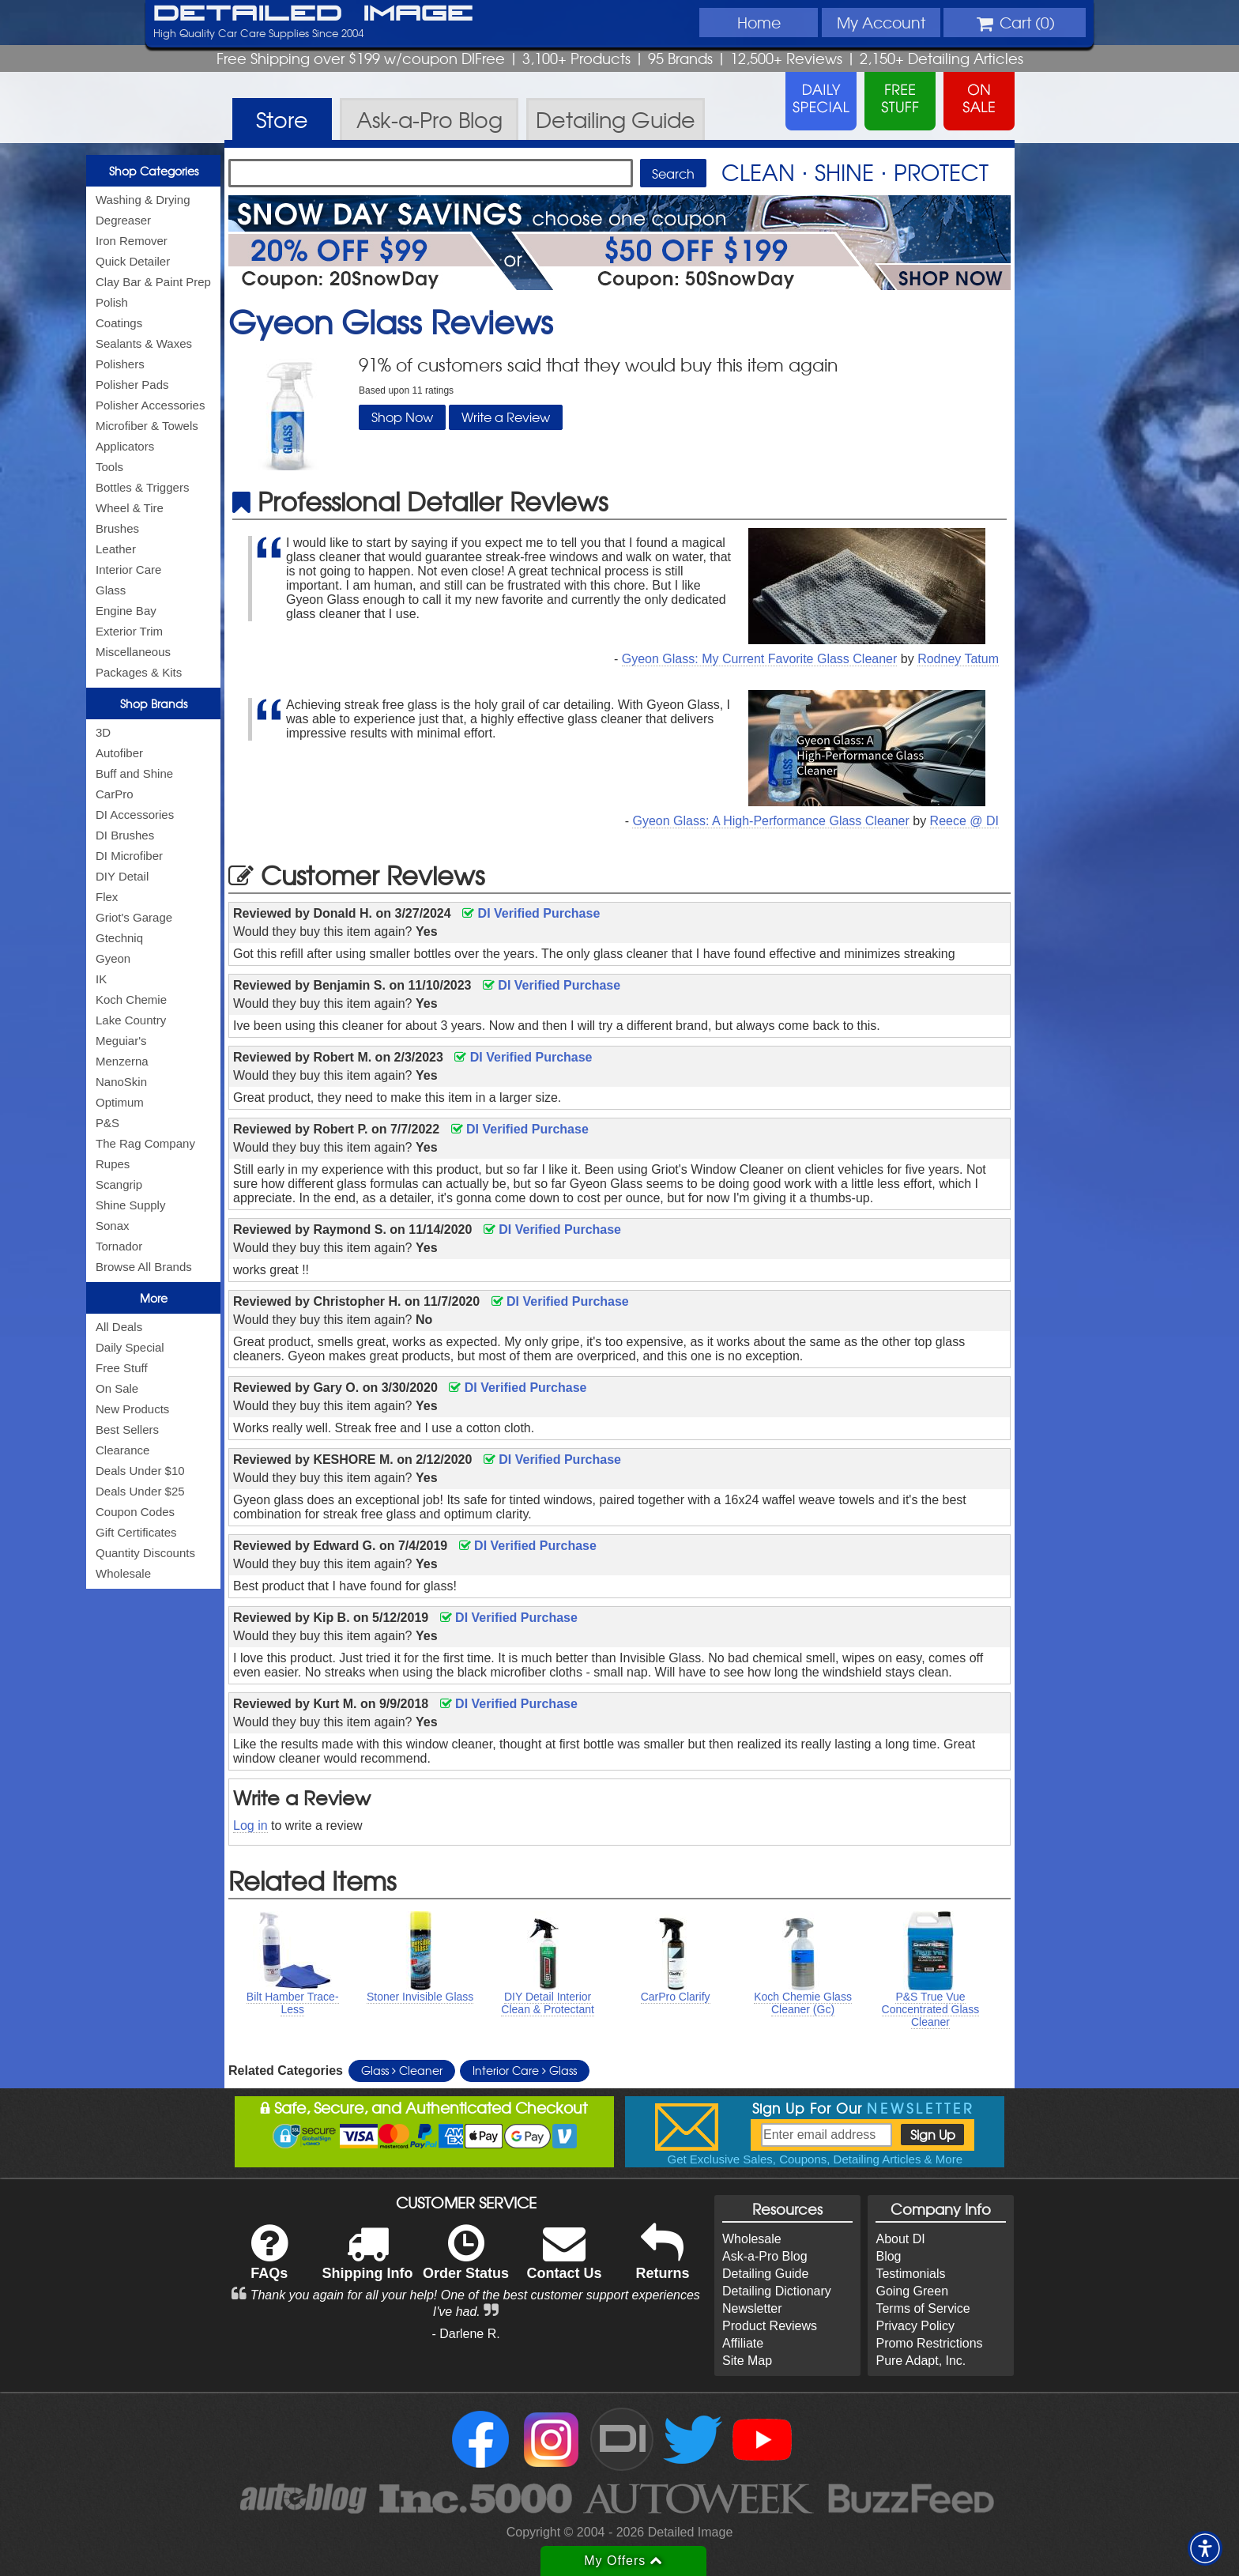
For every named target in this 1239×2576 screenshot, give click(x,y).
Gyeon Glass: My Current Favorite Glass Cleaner (760, 659)
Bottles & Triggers (142, 487)
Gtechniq (119, 938)
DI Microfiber (129, 855)
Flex (107, 896)
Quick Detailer (133, 261)
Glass (111, 590)
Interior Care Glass (525, 2070)
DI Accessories (135, 814)
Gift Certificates (136, 1532)
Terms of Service (923, 2308)
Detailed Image (313, 14)
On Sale (117, 1388)
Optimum (120, 1102)
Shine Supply (130, 1205)
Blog (888, 2256)
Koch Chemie (131, 999)
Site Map (747, 2360)
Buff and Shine (134, 773)
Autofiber (119, 753)
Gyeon (113, 958)
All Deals (119, 1326)
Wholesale (123, 1573)
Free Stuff (122, 1368)
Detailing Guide (765, 2273)
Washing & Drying (143, 199)
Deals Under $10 (140, 1470)
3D (103, 732)
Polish (112, 302)
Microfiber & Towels (147, 425)
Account (881, 22)
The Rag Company (145, 1143)
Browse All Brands (144, 1266)
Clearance (122, 1450)
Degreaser (123, 220)
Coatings (119, 323)
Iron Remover (132, 240)
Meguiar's (121, 1040)
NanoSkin (121, 1081)
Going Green (912, 2291)
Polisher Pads (132, 384)
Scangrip (119, 1184)
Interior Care (128, 569)
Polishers (120, 364)
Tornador (119, 1246)
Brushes (117, 528)
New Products (132, 1409)
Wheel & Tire (130, 508)
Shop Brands (153, 703)
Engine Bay (126, 610)
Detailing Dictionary (776, 2291)
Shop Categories (153, 171)
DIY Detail (122, 876)
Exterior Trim (129, 631)
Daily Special (130, 1347)
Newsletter (752, 2308)
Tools (109, 466)
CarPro (115, 794)
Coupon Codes (135, 1511)
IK (101, 979)
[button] (1205, 2548)
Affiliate (742, 2343)
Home (759, 22)
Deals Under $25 (140, 1491)
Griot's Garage (134, 917)
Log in (250, 1825)
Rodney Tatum (958, 659)
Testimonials (910, 2273)
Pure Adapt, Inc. (921, 2360)
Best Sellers (127, 1429)
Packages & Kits (139, 672)
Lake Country (131, 1020)
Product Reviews (769, 2326)
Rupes (113, 1164)
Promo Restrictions (929, 2343)
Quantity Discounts (145, 1553)
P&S (107, 1123)
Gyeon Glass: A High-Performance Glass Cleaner (770, 821)
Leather (116, 549)
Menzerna (122, 1061)
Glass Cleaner (401, 2070)
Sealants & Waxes (144, 343)
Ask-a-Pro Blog (765, 2256)
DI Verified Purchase (531, 913)
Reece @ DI (964, 821)
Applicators (125, 446)
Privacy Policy (915, 2326)
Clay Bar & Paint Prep (153, 282)
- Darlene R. (465, 2333)
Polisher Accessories (150, 405)
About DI (900, 2239)
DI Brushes (125, 835)
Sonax (113, 1225)
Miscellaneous (133, 651)
